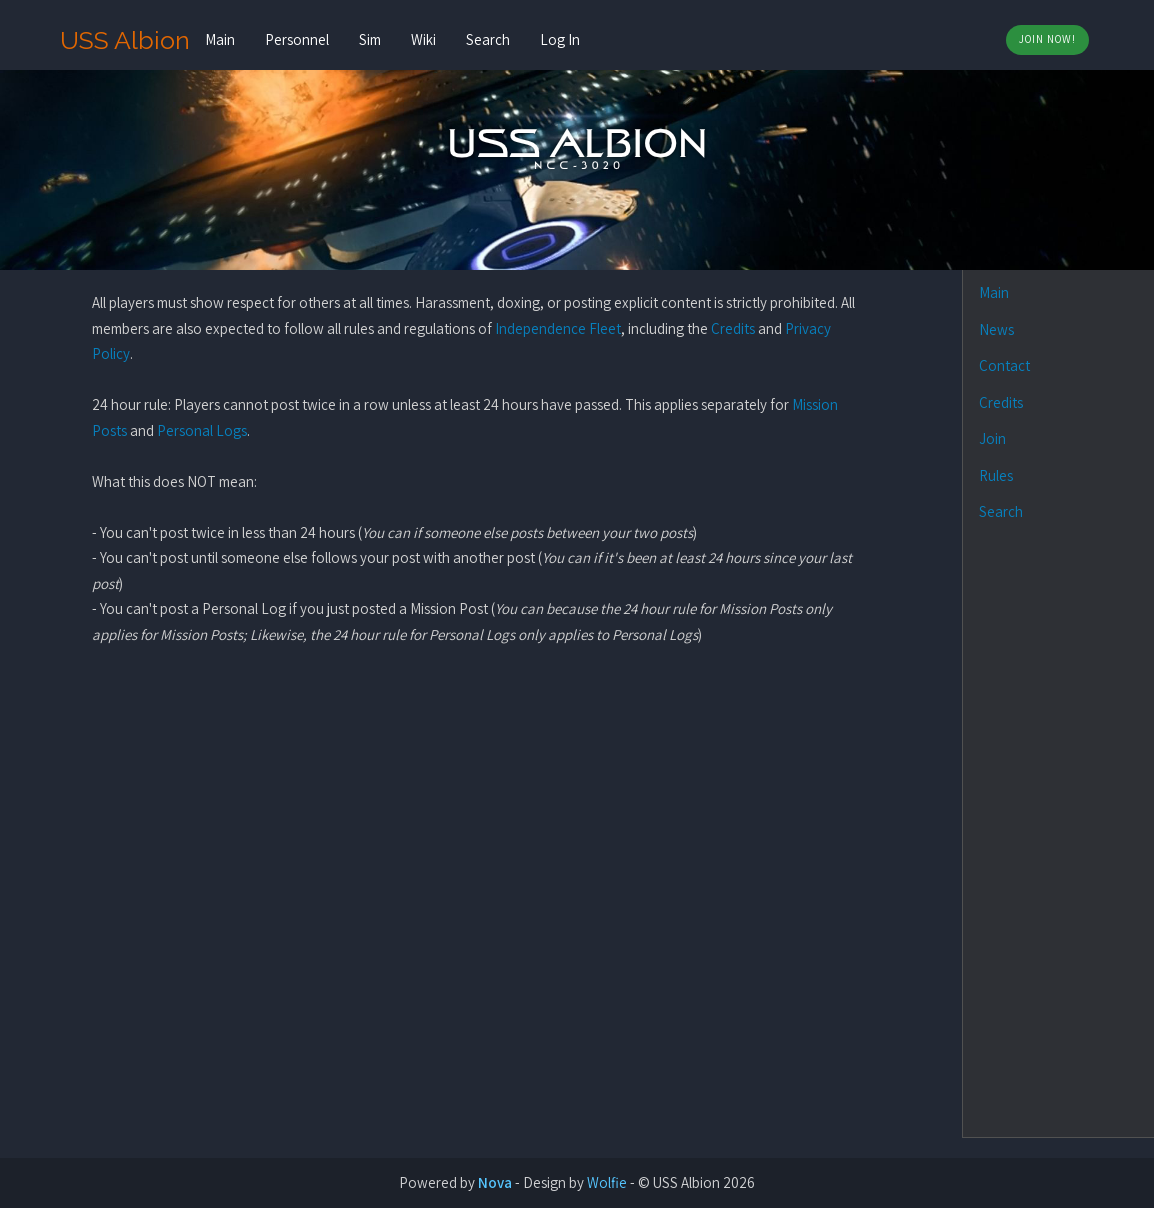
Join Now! (1047, 39)
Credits (733, 328)
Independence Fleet (558, 328)
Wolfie (607, 1182)
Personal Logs (202, 430)
